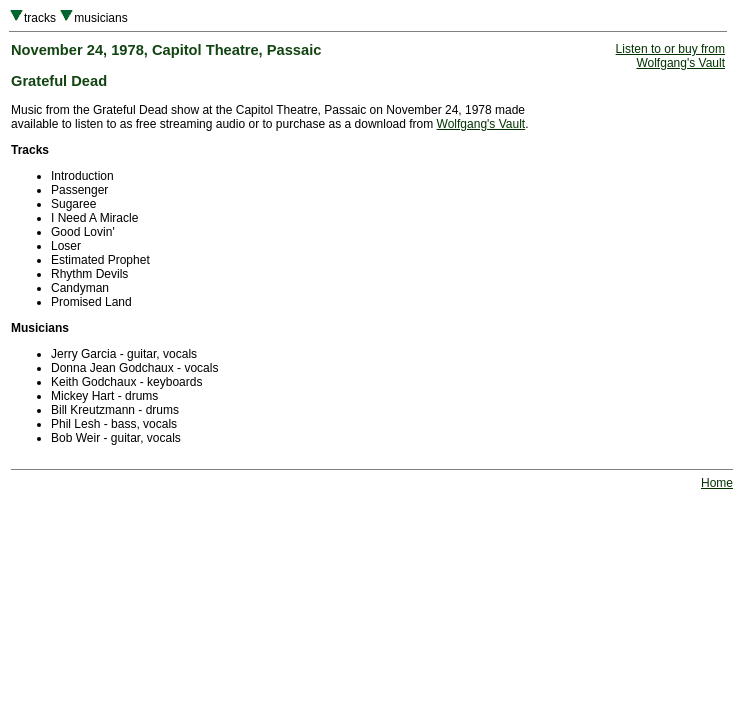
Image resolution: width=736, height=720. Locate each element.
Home (717, 483)
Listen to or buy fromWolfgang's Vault (670, 56)
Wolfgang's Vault (481, 124)
